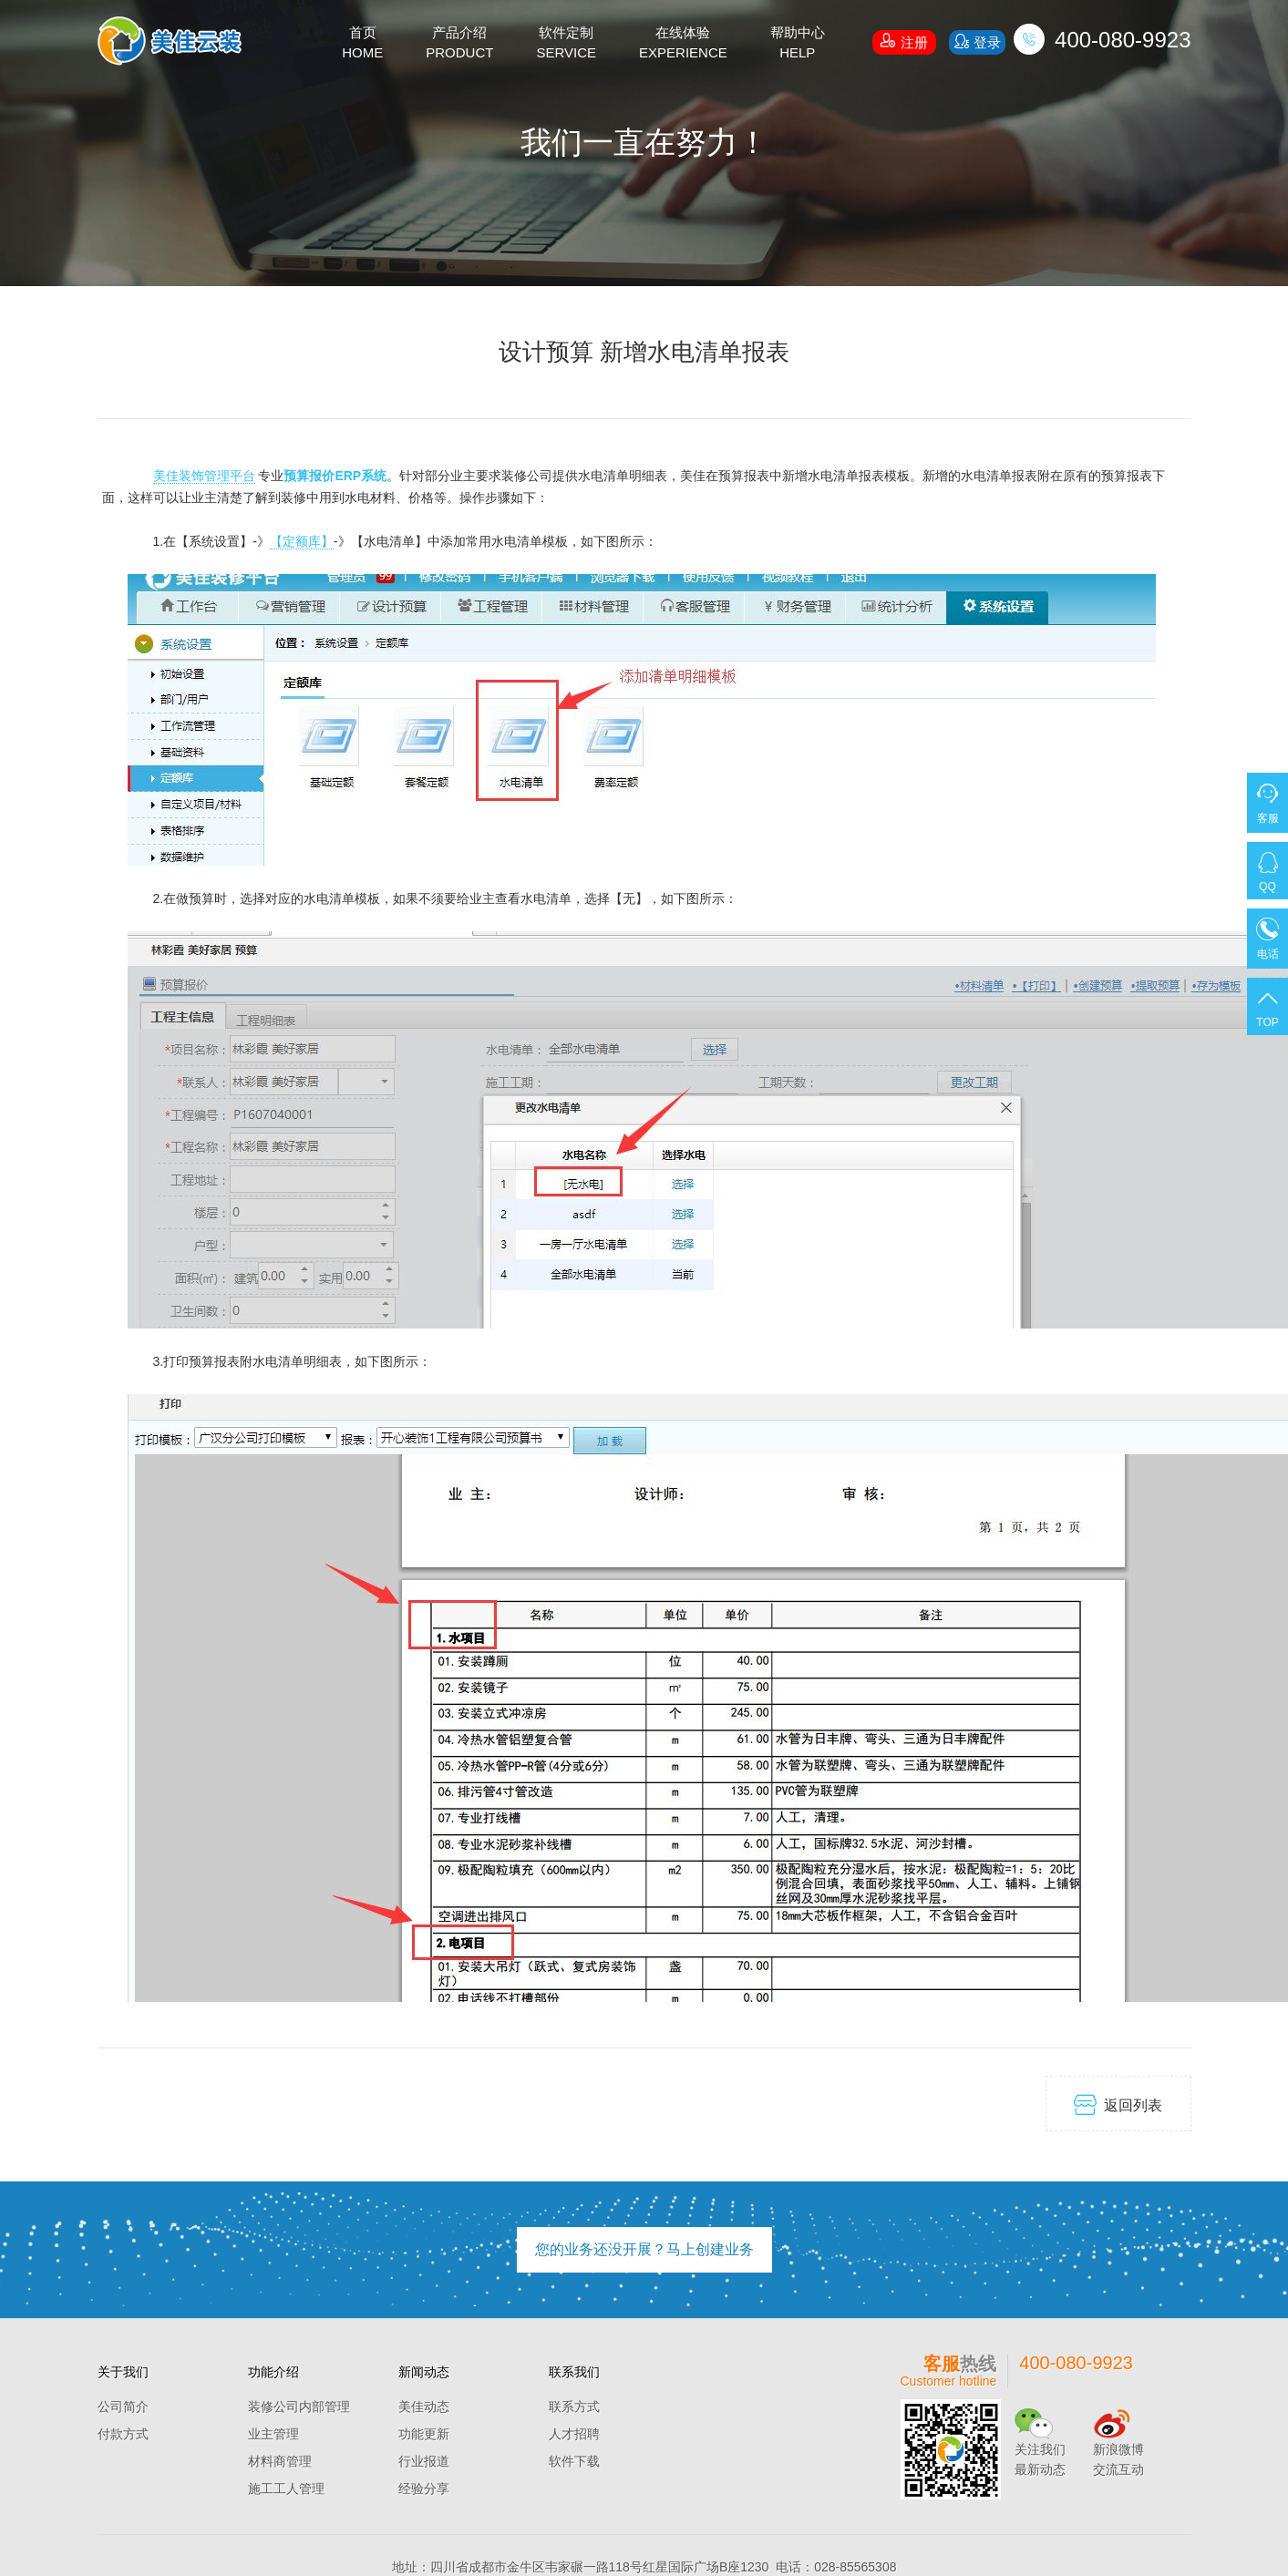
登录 (977, 41)
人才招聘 (574, 2434)
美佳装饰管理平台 (204, 475)
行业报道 (423, 2461)
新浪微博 (1118, 2449)
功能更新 (423, 2434)
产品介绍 (459, 44)
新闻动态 (423, 2372)
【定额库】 (302, 541)
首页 (362, 44)
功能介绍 (273, 2372)
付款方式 (123, 2434)
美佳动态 (423, 2406)
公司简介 (123, 2406)
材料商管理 (280, 2461)
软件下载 (574, 2461)
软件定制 (566, 44)
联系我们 (574, 2372)
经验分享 (423, 2488)
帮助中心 (797, 44)
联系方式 (574, 2406)
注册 (904, 40)
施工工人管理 (286, 2488)
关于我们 (123, 2372)
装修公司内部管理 (299, 2406)
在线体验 (683, 44)
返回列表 (1118, 2104)
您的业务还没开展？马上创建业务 (644, 2249)
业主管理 (273, 2434)
